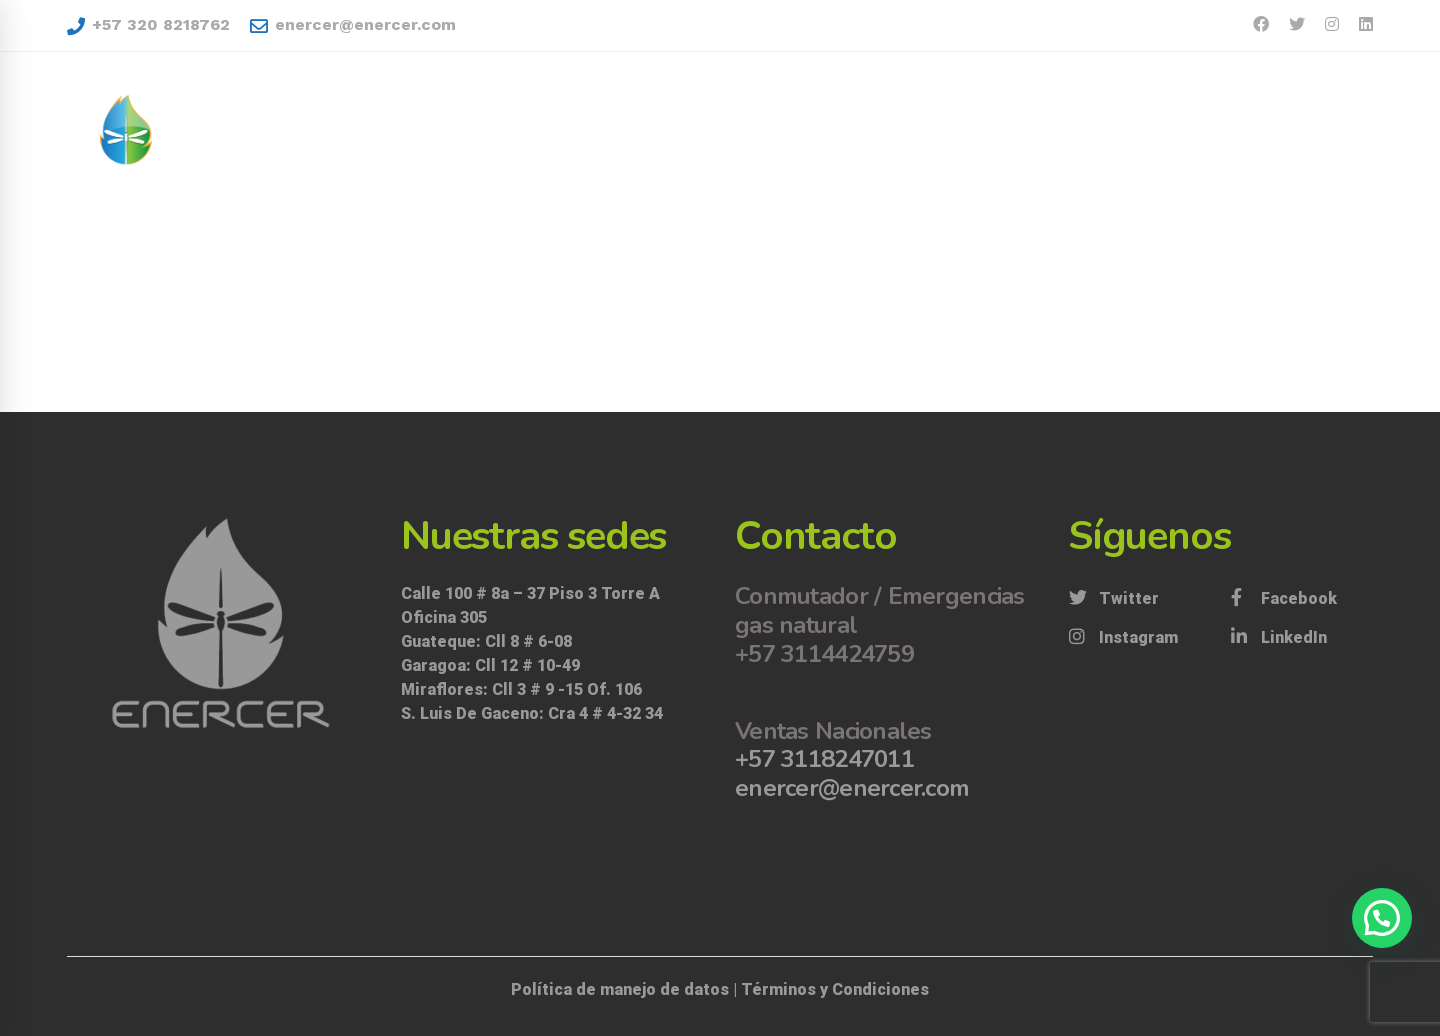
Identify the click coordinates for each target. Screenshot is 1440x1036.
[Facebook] (1284, 599)
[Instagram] (1123, 638)
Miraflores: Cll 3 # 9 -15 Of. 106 (521, 689)
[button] (1382, 918)
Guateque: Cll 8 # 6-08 (486, 641)
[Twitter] (1114, 599)
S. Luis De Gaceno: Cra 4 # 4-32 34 (534, 713)
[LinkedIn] (1279, 638)
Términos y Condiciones (835, 989)
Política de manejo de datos (620, 989)
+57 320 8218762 (148, 25)
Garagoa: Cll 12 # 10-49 (490, 665)
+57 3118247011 (824, 759)
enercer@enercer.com (353, 25)
